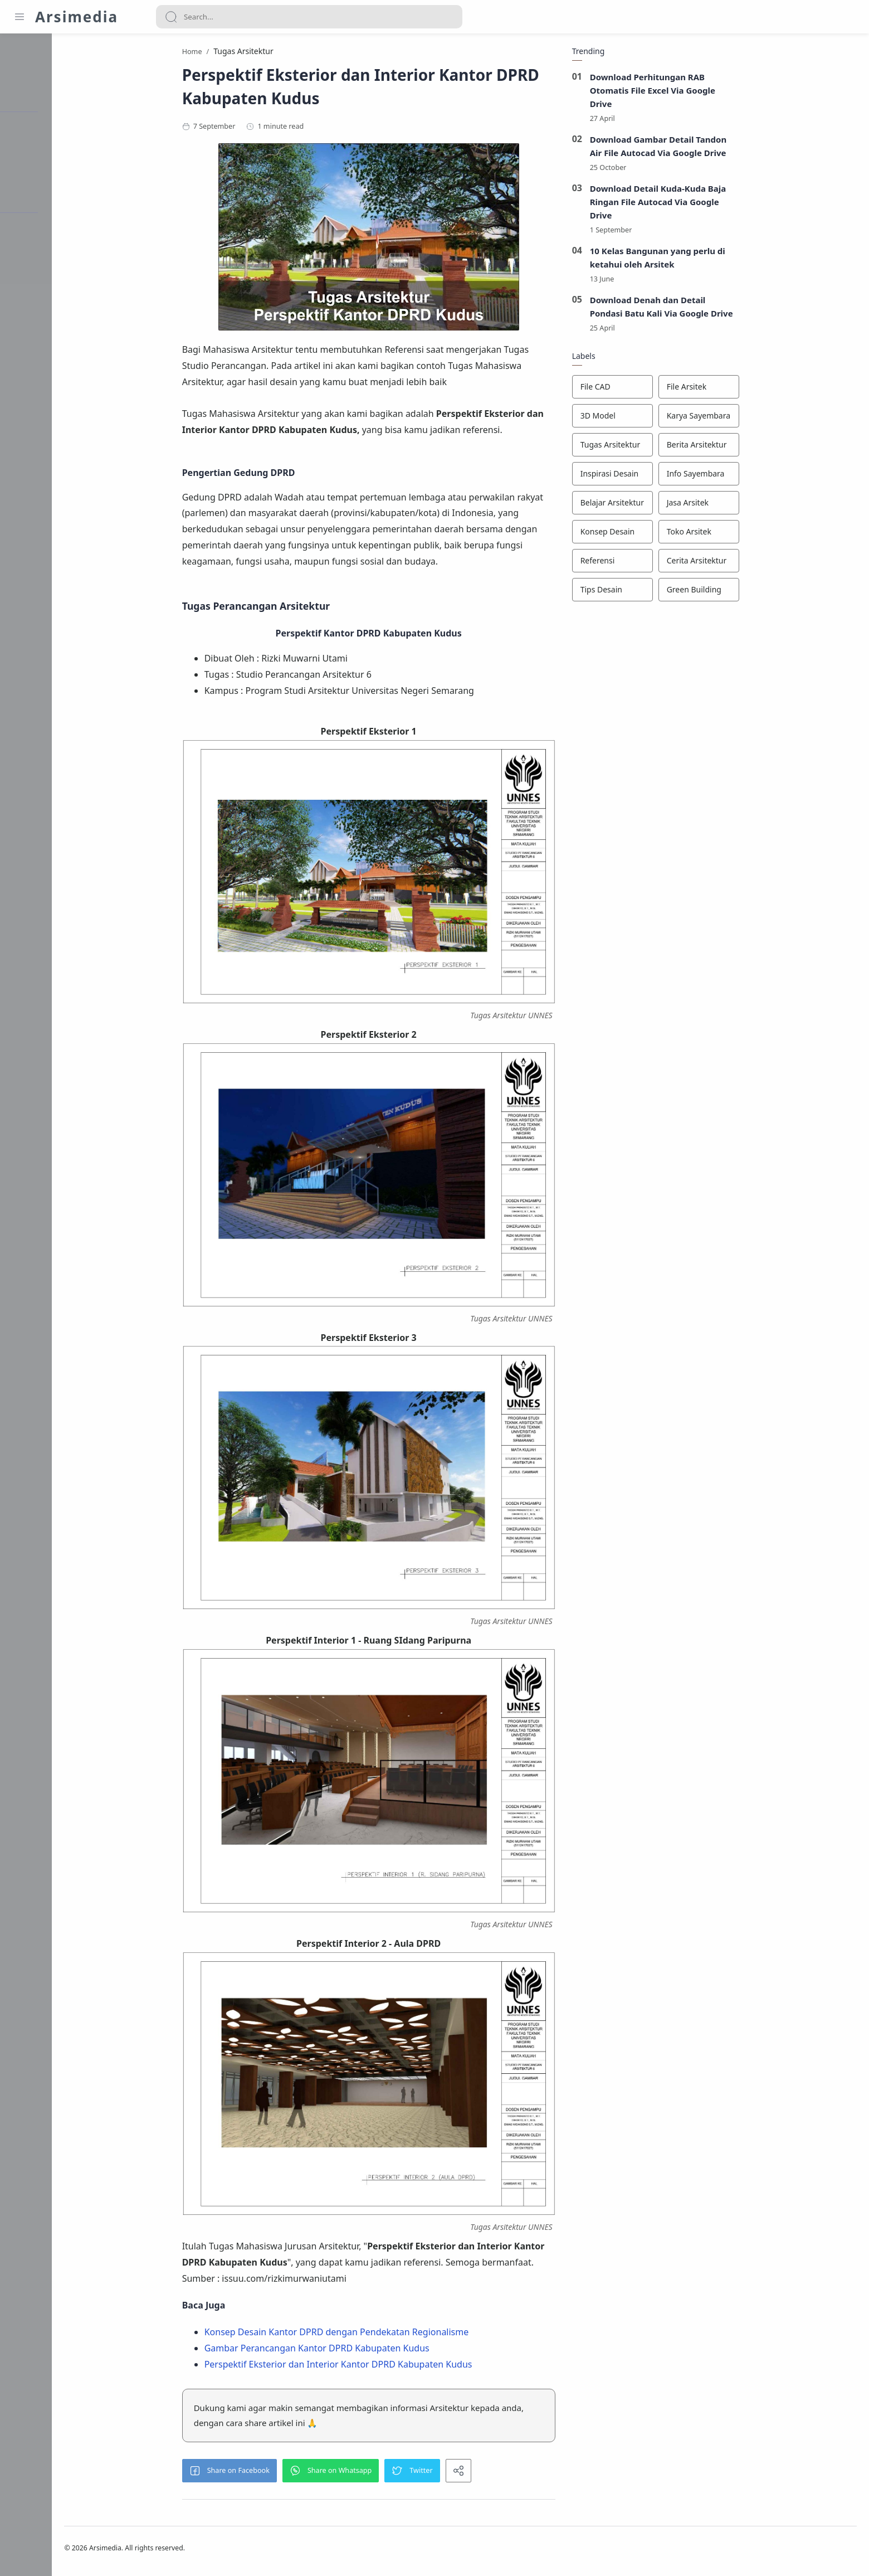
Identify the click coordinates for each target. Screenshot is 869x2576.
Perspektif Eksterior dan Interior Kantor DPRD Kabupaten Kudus (373, 2366)
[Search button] (171, 16)
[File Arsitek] (734, 389)
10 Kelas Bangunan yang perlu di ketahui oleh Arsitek (693, 260)
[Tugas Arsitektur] (647, 447)
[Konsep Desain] (647, 534)
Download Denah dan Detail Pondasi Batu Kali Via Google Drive (697, 309)
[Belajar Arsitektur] (647, 505)
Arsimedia (76, 17)
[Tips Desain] (647, 592)
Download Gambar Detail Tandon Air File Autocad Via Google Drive (693, 148)
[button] (264, 2473)
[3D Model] (647, 418)
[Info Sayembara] (734, 476)
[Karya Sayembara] (734, 418)
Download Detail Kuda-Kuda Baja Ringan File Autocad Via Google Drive (693, 204)
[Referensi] (647, 563)
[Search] (309, 16)
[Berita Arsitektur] (734, 447)
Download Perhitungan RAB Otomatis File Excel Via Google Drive (688, 92)
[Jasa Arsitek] (734, 505)
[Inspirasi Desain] (647, 476)
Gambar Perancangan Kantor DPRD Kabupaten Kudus (352, 2350)
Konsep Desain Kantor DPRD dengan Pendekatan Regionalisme (372, 2334)
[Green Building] (734, 592)
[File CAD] (647, 389)
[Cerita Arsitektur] (734, 563)
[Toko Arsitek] (734, 534)
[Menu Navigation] (19, 16)
